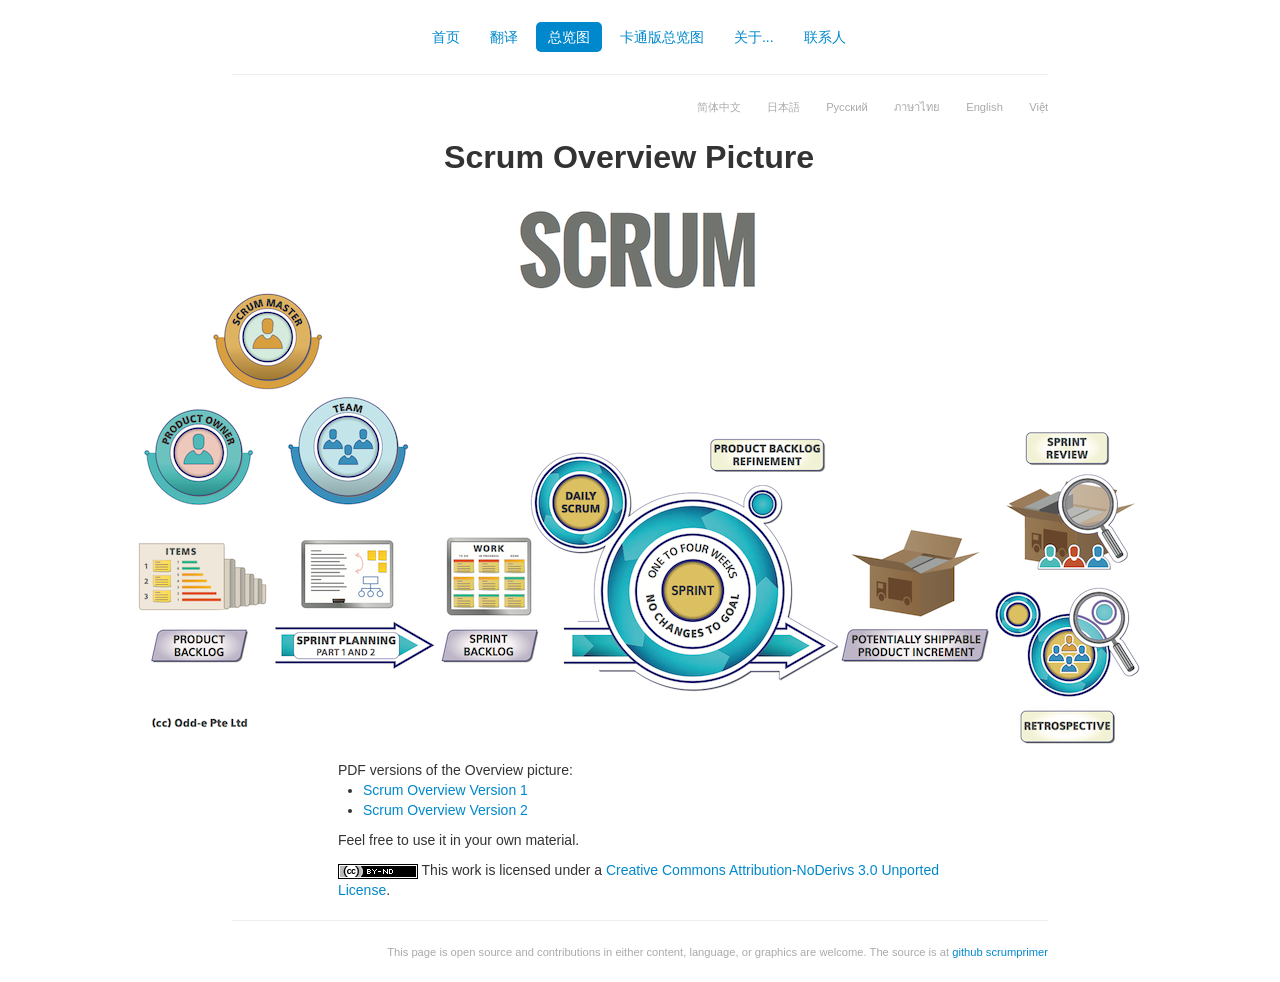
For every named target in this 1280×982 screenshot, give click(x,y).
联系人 (825, 37)
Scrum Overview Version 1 (445, 790)
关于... (754, 37)
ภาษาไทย (917, 107)
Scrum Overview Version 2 (445, 810)
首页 (446, 37)
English (984, 107)
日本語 (783, 107)
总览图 (569, 37)
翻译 (504, 37)
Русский (847, 107)
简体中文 (719, 107)
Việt (1038, 107)
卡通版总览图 (662, 37)
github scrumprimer (1000, 952)
